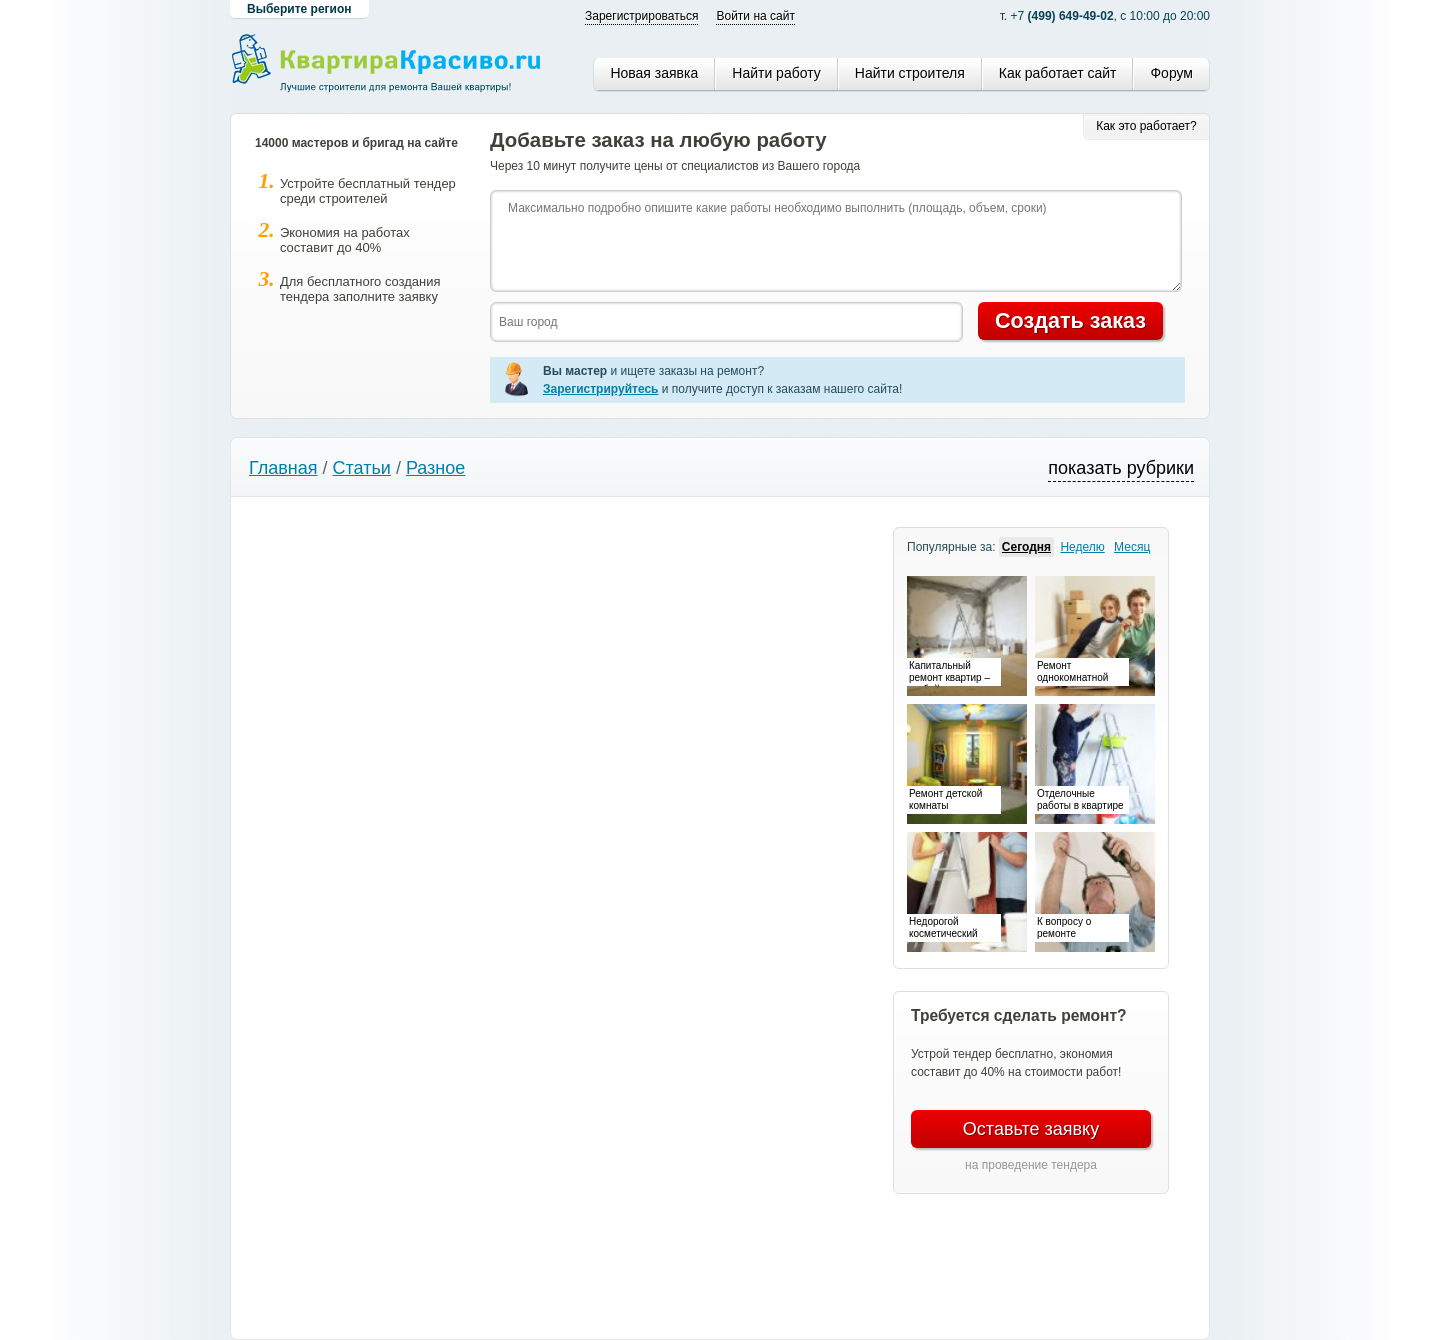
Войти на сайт (755, 16)
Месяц (1132, 547)
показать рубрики (1121, 468)
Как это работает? (1146, 126)
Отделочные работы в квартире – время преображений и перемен (1080, 801)
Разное (435, 468)
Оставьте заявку (1031, 1129)
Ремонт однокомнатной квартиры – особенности (1072, 673)
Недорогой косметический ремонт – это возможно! (943, 929)
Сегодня (1026, 547)
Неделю (1082, 547)
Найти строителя (910, 73)
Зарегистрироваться (641, 16)
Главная (283, 468)
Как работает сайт (1058, 73)
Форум (1171, 73)
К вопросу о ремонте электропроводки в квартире (1080, 929)
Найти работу (776, 73)
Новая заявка (654, 73)
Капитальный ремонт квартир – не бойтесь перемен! (949, 673)
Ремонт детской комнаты (945, 799)
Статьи (362, 468)
